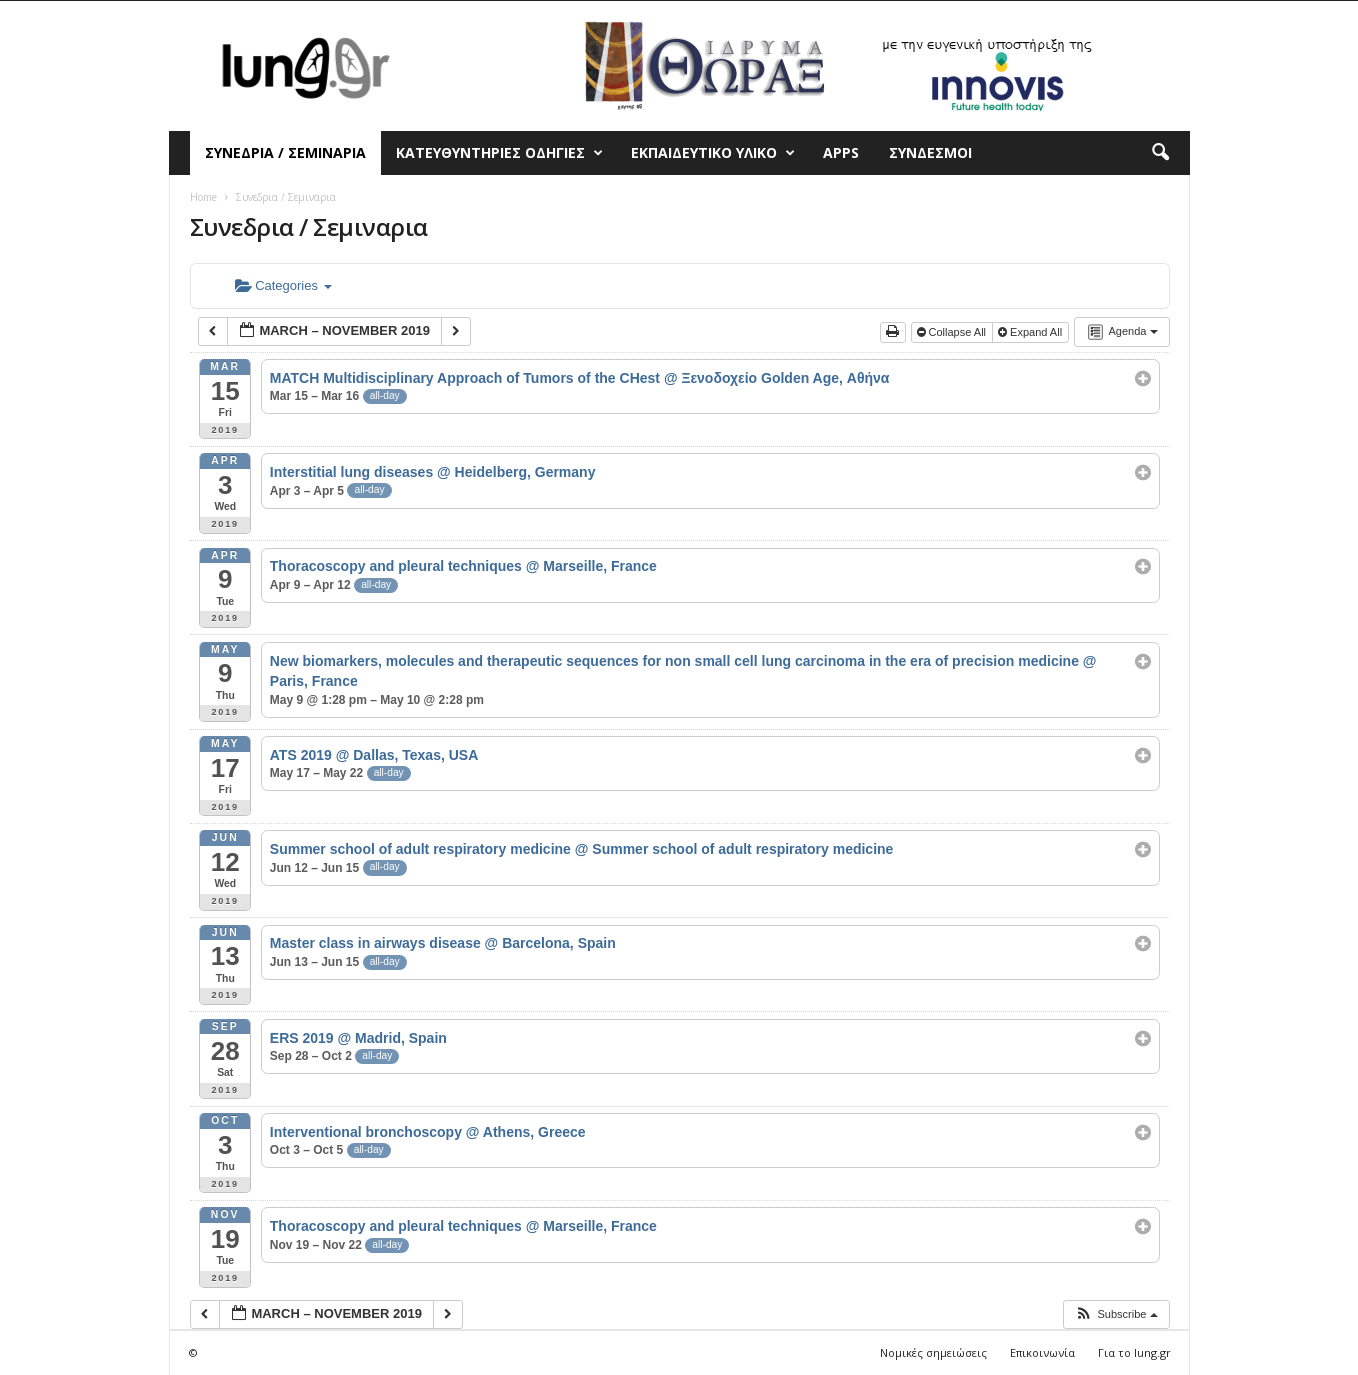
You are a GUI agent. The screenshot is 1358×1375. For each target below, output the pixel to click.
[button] (1160, 153)
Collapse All (953, 332)
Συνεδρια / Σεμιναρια (285, 152)
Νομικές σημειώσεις (933, 1352)
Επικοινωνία (1042, 1352)
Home (203, 197)
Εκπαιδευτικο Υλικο (713, 153)
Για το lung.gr (1134, 1352)
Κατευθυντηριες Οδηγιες (499, 153)
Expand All (1031, 332)
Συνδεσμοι (930, 152)
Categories (283, 285)
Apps (841, 152)
